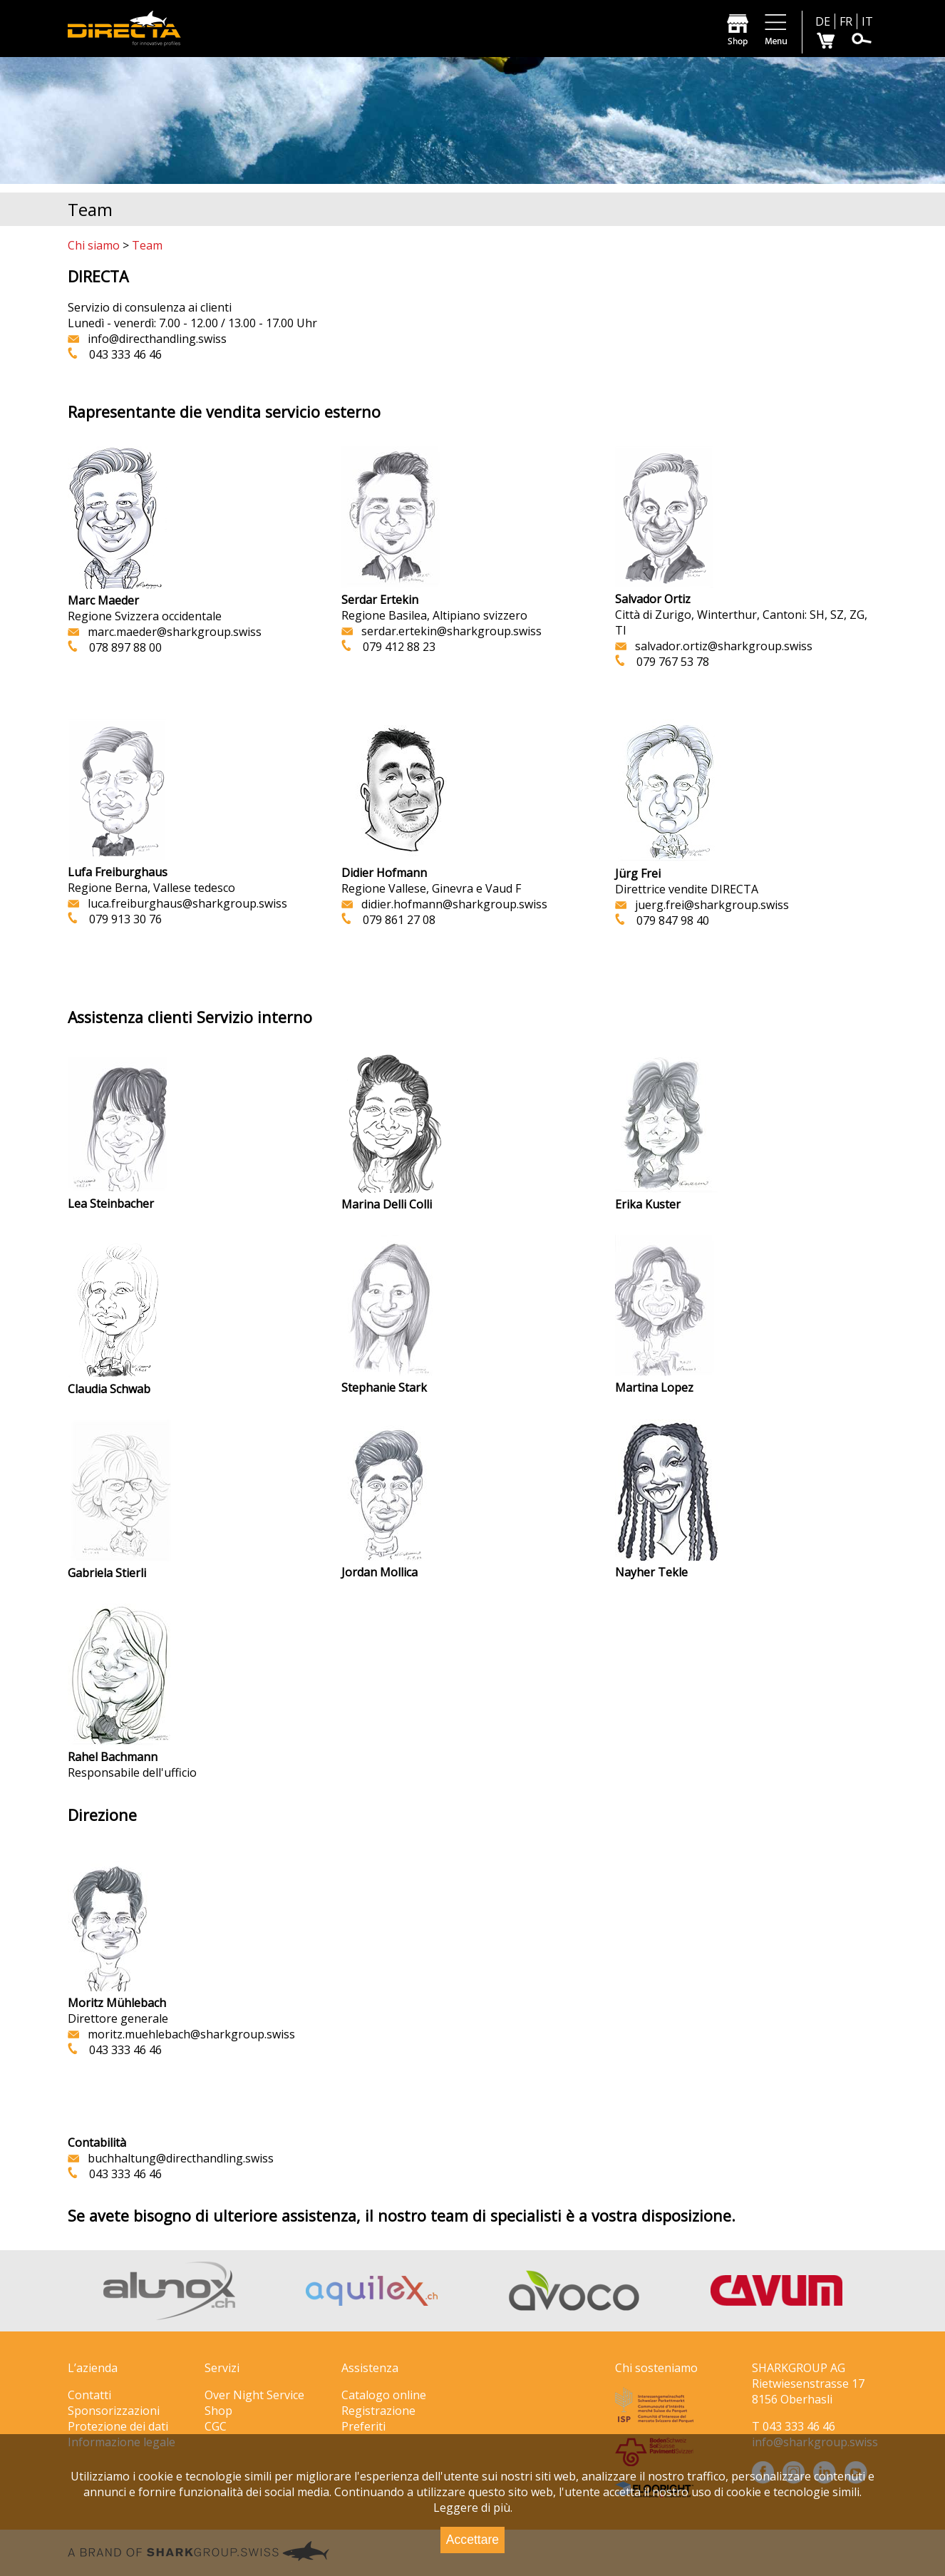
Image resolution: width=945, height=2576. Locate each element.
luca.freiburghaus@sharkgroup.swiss (177, 903)
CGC (216, 2426)
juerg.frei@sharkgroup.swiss (702, 905)
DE (822, 21)
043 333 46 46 (125, 354)
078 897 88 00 (120, 647)
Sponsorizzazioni (114, 2410)
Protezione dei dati (118, 2426)
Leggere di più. (472, 2507)
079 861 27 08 (393, 920)
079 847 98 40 (667, 920)
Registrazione (378, 2410)
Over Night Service (254, 2395)
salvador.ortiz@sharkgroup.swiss (713, 646)
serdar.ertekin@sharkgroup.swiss (441, 631)
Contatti (89, 2395)
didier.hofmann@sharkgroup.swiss (454, 904)
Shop (218, 2410)
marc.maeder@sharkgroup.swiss (165, 632)
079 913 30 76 (125, 919)
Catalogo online (383, 2395)
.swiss (171, 2158)
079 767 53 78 (672, 661)
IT (867, 21)
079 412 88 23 (399, 647)
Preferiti (363, 2426)
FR (846, 21)
